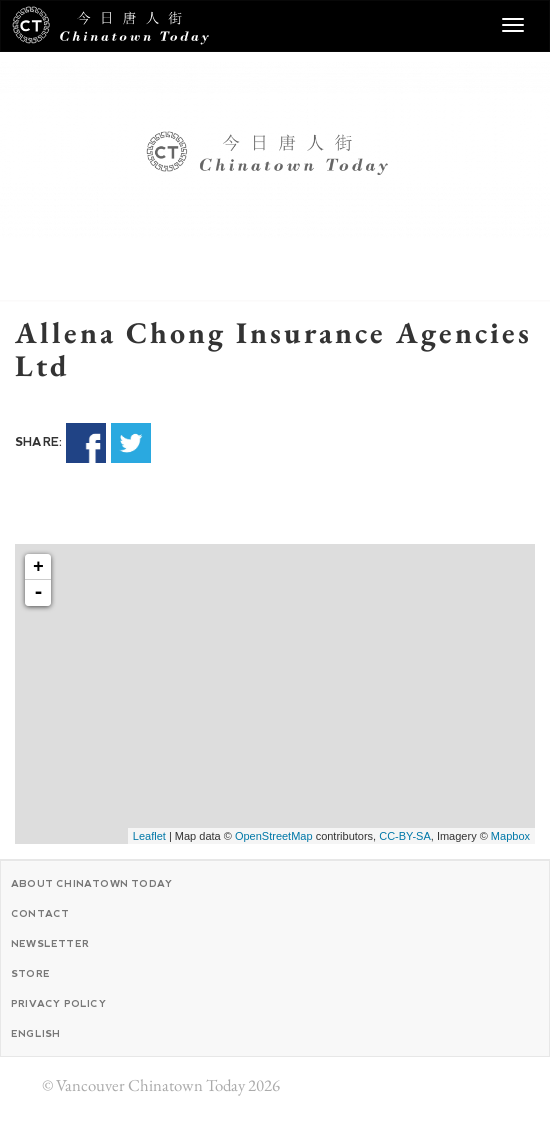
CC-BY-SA (405, 836)
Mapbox (510, 836)
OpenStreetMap (274, 836)
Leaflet (149, 836)
